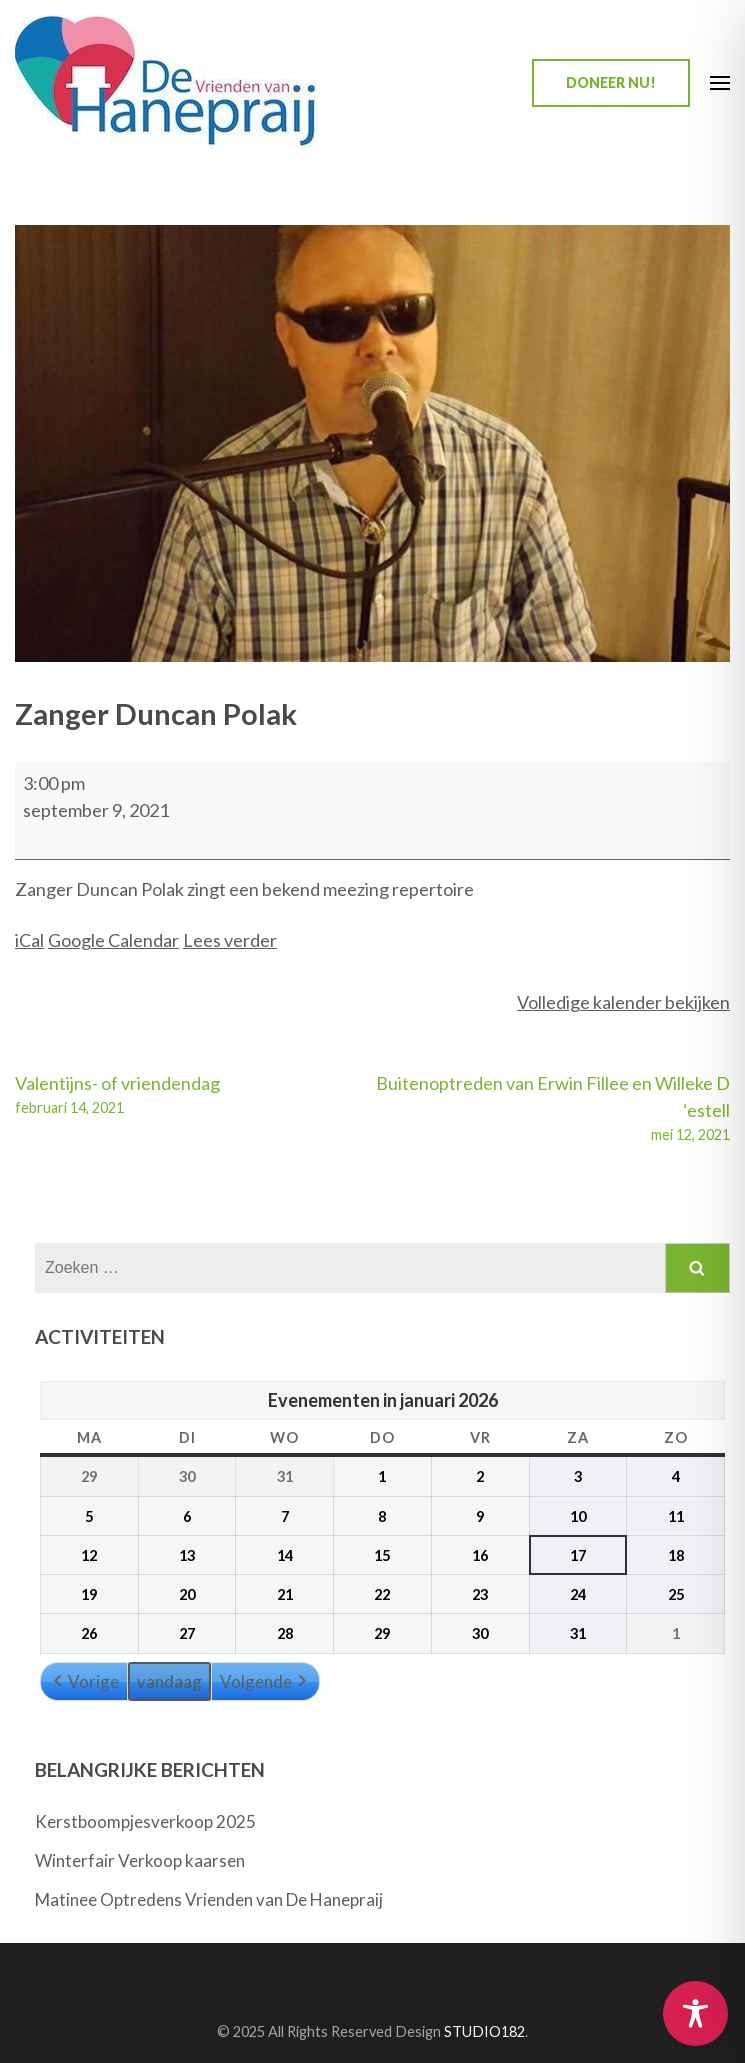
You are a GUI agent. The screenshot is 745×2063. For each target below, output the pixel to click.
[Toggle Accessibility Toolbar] (695, 2013)
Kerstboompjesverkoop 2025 (145, 1821)
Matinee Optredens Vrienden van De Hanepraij (209, 1899)
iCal (29, 940)
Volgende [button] (265, 1682)
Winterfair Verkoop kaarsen (140, 1860)
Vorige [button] (84, 1682)
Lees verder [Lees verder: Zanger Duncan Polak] (230, 940)
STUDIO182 (484, 2031)
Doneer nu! (611, 82)
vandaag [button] (169, 1681)
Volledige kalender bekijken (623, 1002)
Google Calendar (113, 940)
